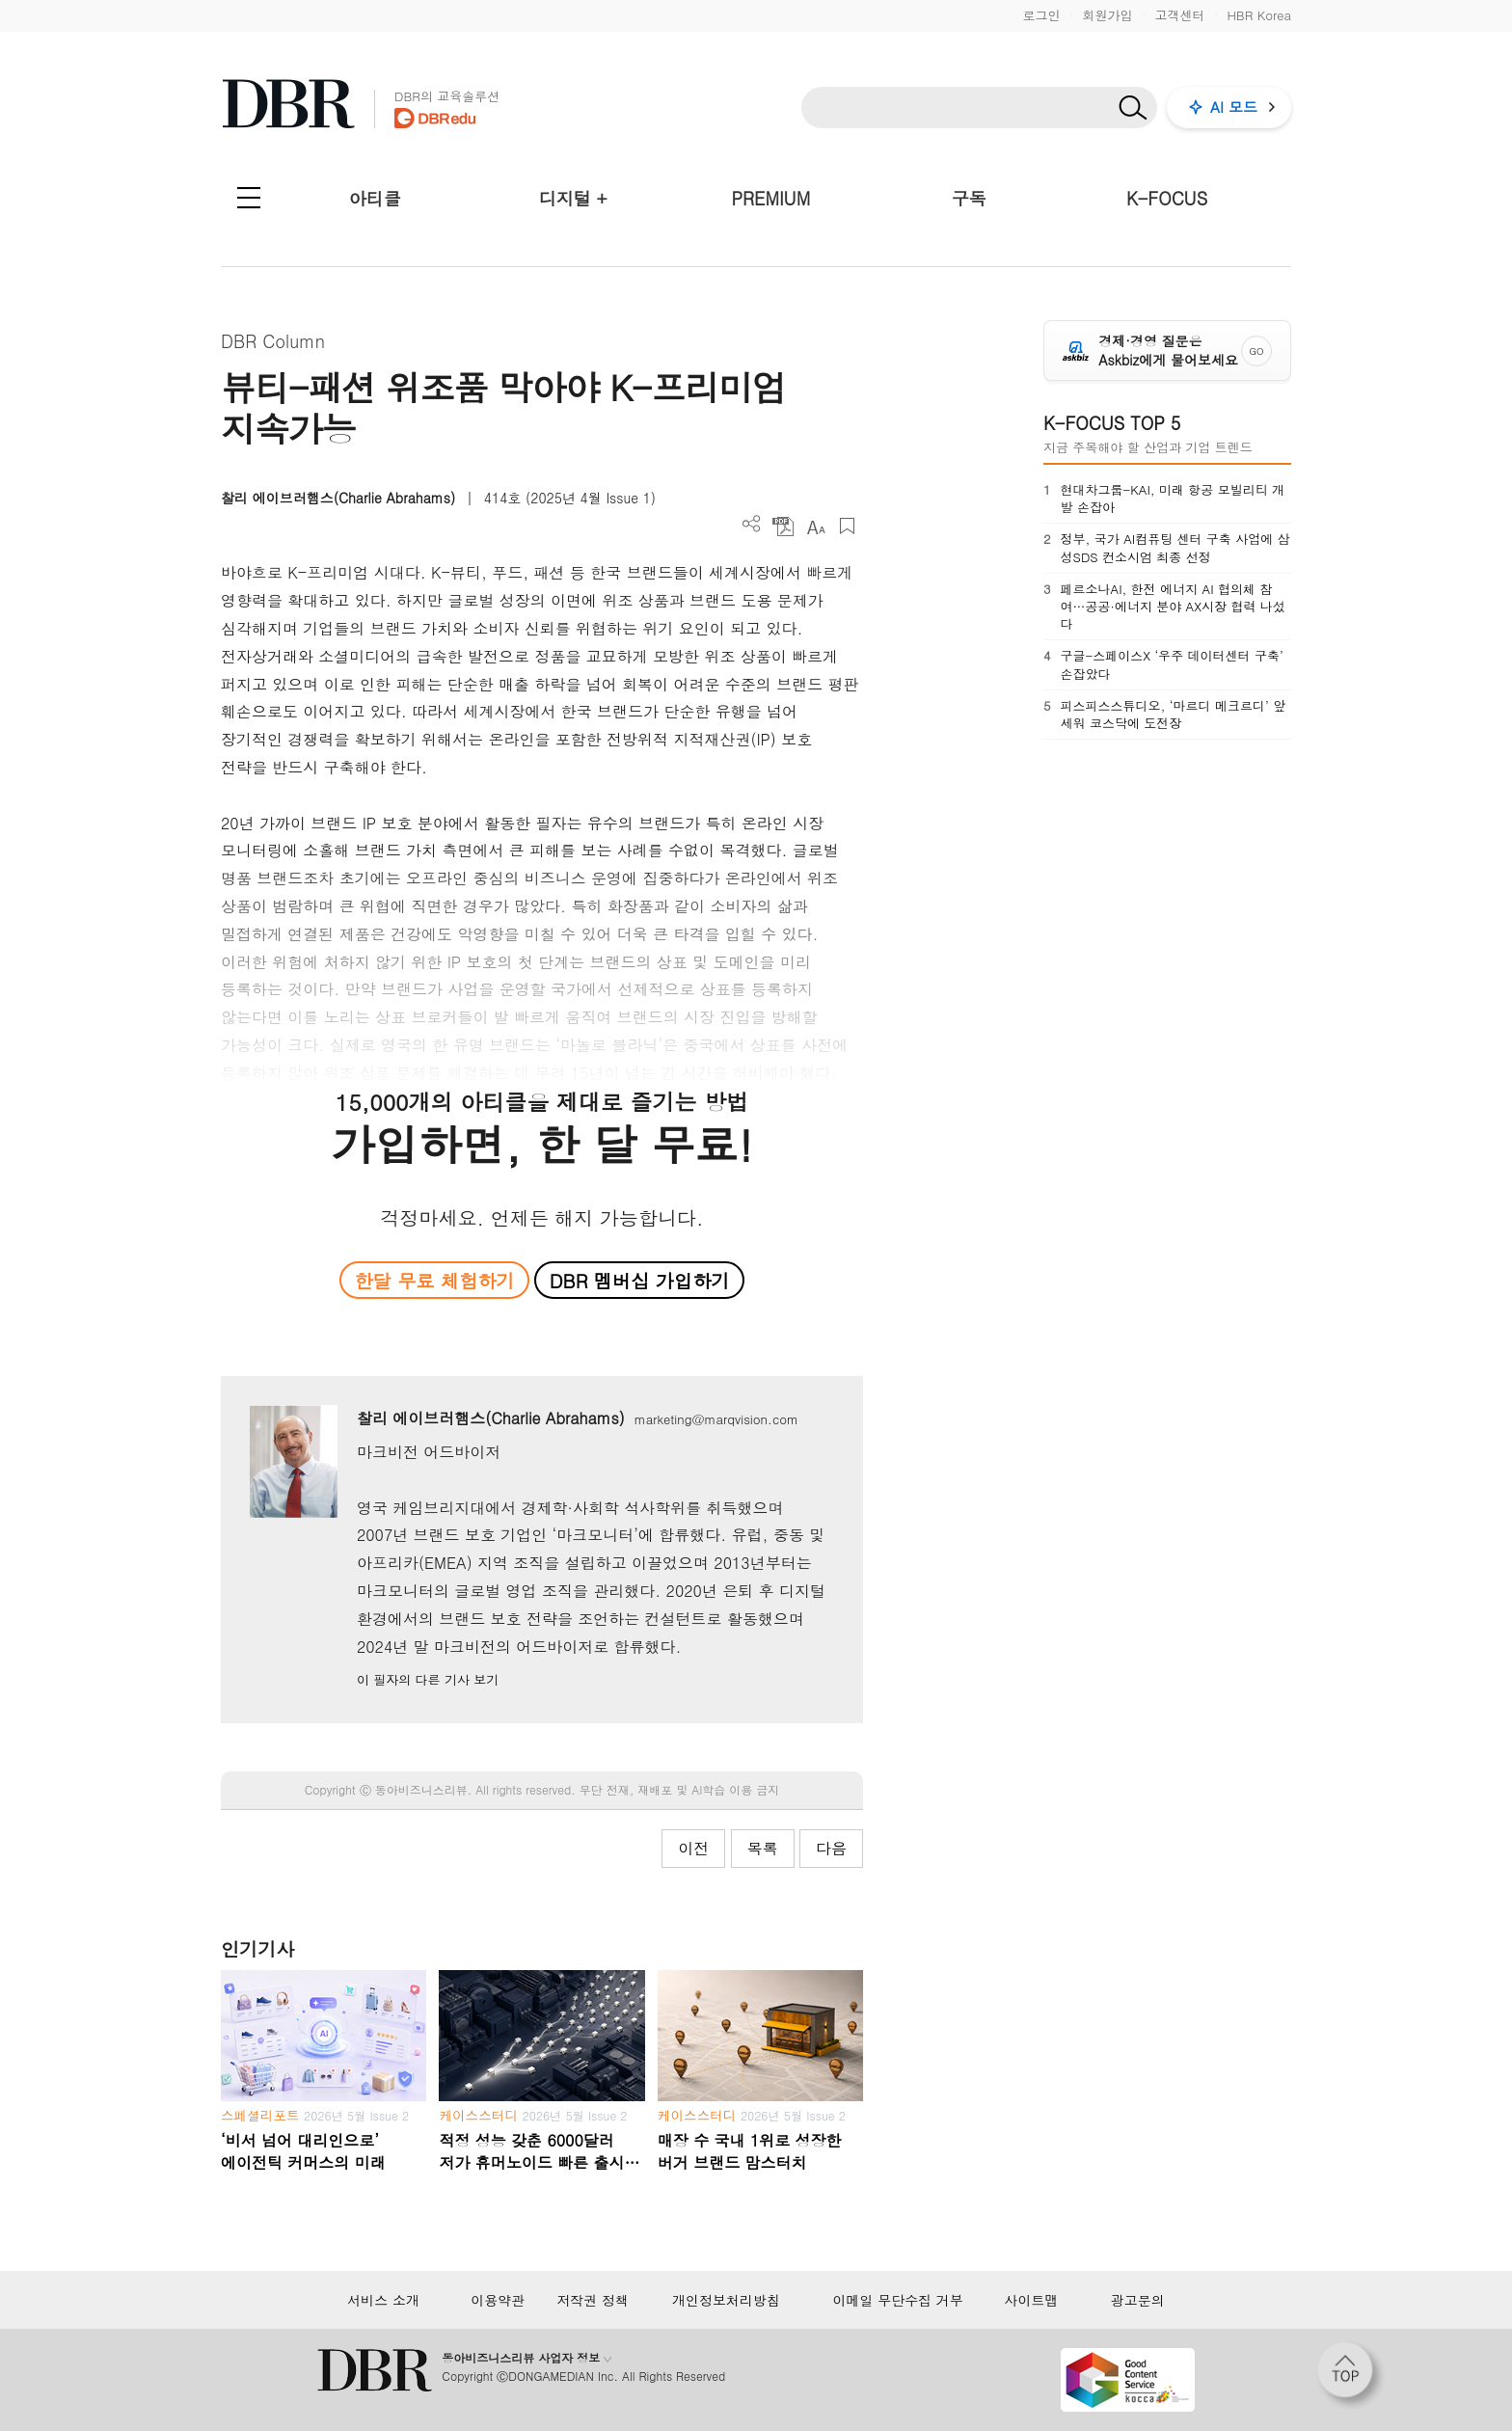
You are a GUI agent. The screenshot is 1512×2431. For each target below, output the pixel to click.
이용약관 (498, 2299)
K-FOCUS (1166, 198)
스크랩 (847, 526)
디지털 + (573, 198)
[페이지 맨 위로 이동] (1351, 2376)
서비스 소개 (383, 2299)
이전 (693, 1848)
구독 (969, 198)
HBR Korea (1259, 15)
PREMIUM (771, 198)
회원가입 (1107, 15)
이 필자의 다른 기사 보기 (428, 1679)
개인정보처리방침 (726, 2299)
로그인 (1041, 15)
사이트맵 (1031, 2299)
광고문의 (1138, 2299)
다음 (831, 1848)
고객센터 (1179, 15)
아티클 (375, 198)
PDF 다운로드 (783, 526)
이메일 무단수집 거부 (897, 2299)
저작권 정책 (592, 2299)
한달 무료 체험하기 (434, 1280)
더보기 (752, 524)
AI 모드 (1234, 106)
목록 (762, 1848)
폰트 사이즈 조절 (815, 526)
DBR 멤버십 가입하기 (640, 1280)
